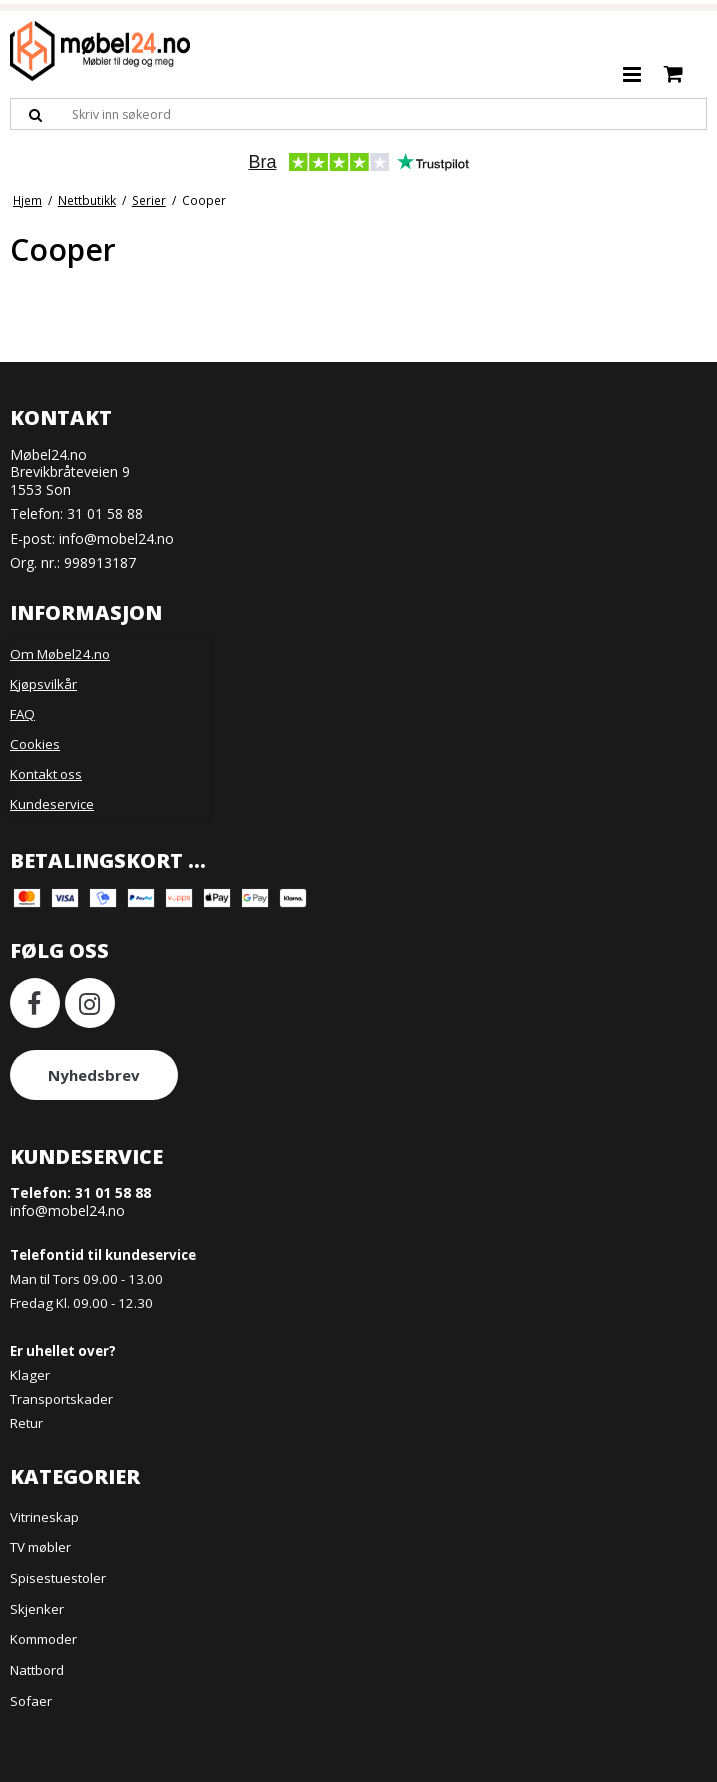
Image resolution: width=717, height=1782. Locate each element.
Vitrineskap (44, 1517)
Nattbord (37, 1670)
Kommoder (43, 1639)
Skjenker (37, 1609)
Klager (30, 1375)
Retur (26, 1423)
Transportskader (61, 1399)
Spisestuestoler (58, 1578)
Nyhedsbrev (94, 1075)
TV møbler (40, 1547)
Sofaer (31, 1701)
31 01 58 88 (105, 513)
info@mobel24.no (116, 538)
